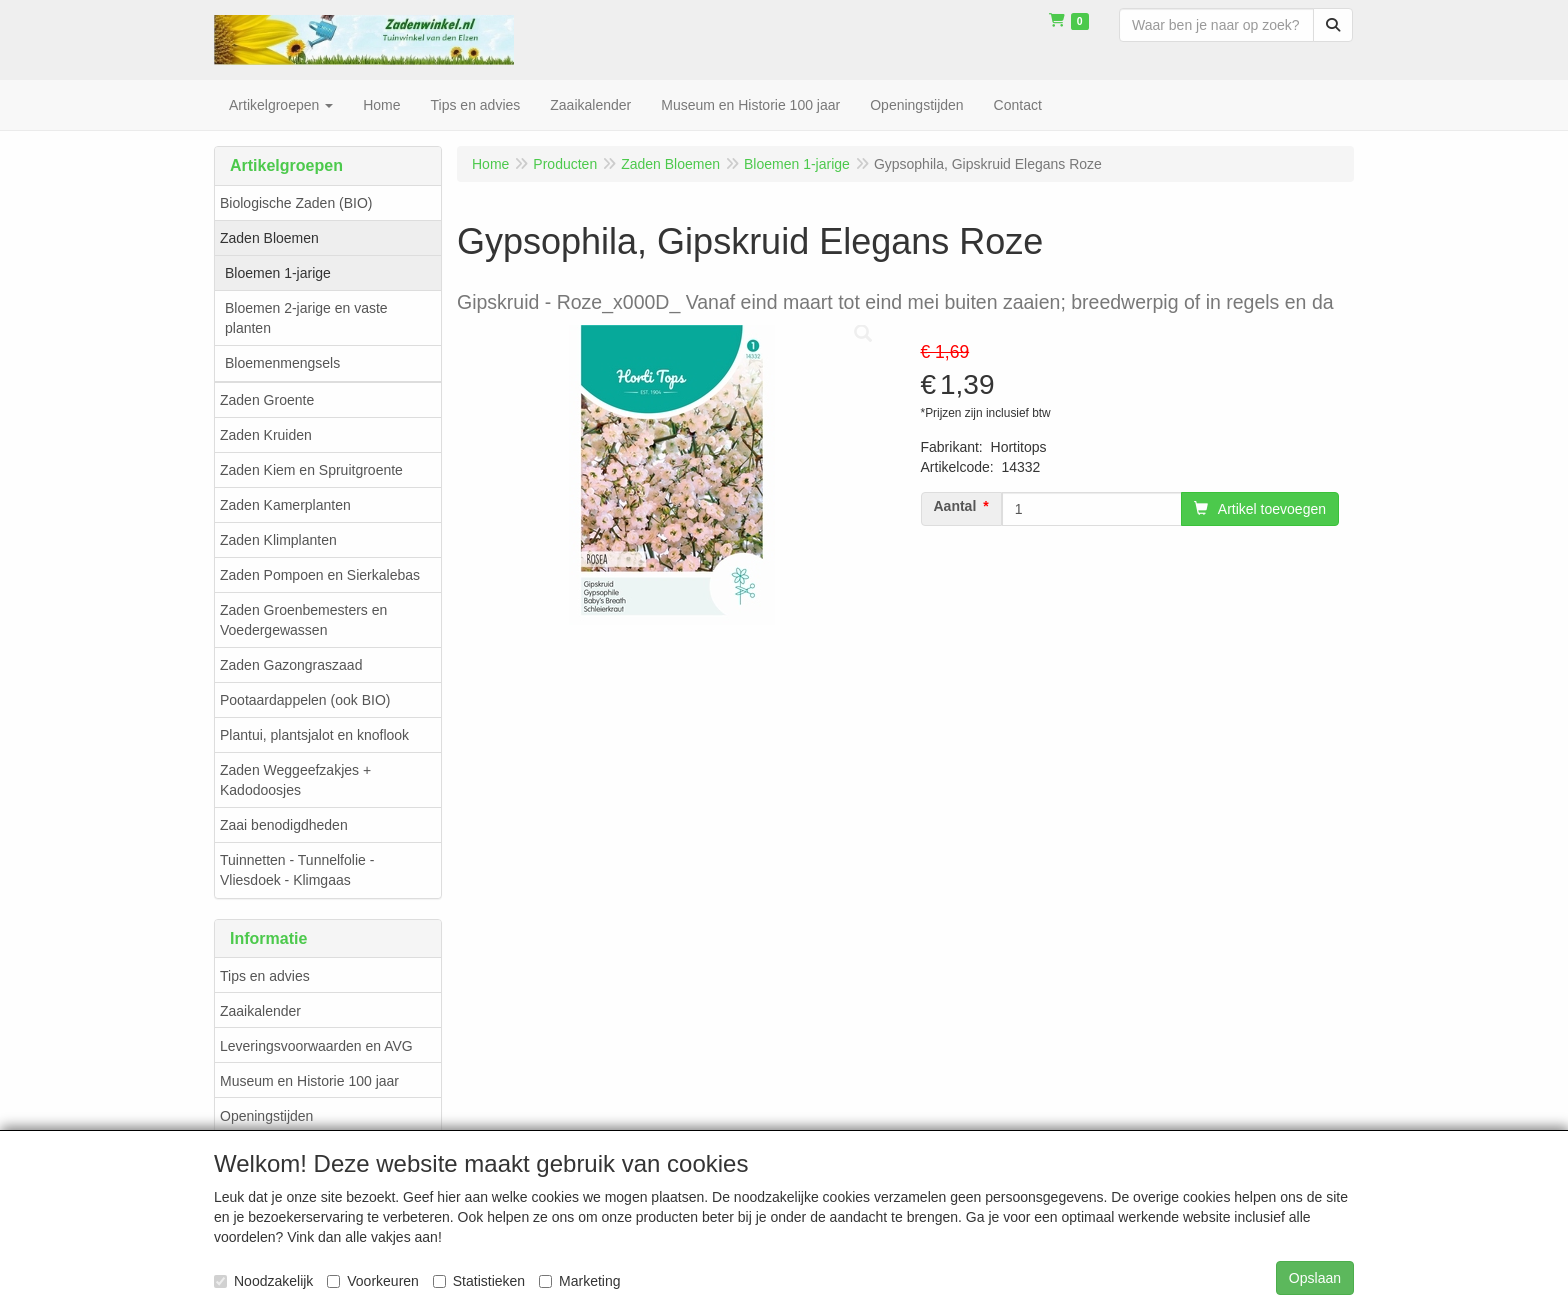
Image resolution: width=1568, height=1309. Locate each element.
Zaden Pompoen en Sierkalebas (320, 575)
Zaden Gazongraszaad (291, 665)
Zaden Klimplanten (278, 540)
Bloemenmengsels (282, 363)
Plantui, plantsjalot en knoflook (314, 735)
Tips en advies (265, 976)
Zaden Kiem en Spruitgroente (311, 470)
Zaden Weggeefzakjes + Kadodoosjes (295, 780)
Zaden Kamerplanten (285, 505)
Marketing (579, 1281)
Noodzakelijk (263, 1281)
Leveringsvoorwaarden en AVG (316, 1046)
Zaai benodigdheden (284, 825)
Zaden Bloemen (269, 238)
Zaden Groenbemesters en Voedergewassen (303, 620)
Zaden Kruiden (266, 435)
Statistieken (479, 1281)
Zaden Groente (267, 400)
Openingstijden (266, 1116)
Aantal (955, 506)
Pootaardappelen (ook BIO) (305, 700)
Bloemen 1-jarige (278, 273)
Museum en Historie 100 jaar (309, 1081)
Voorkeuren (373, 1281)
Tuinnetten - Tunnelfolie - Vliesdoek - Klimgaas (297, 870)
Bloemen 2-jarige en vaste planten (306, 318)
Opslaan (1315, 1278)
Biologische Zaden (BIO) (296, 203)
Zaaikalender (260, 1011)
